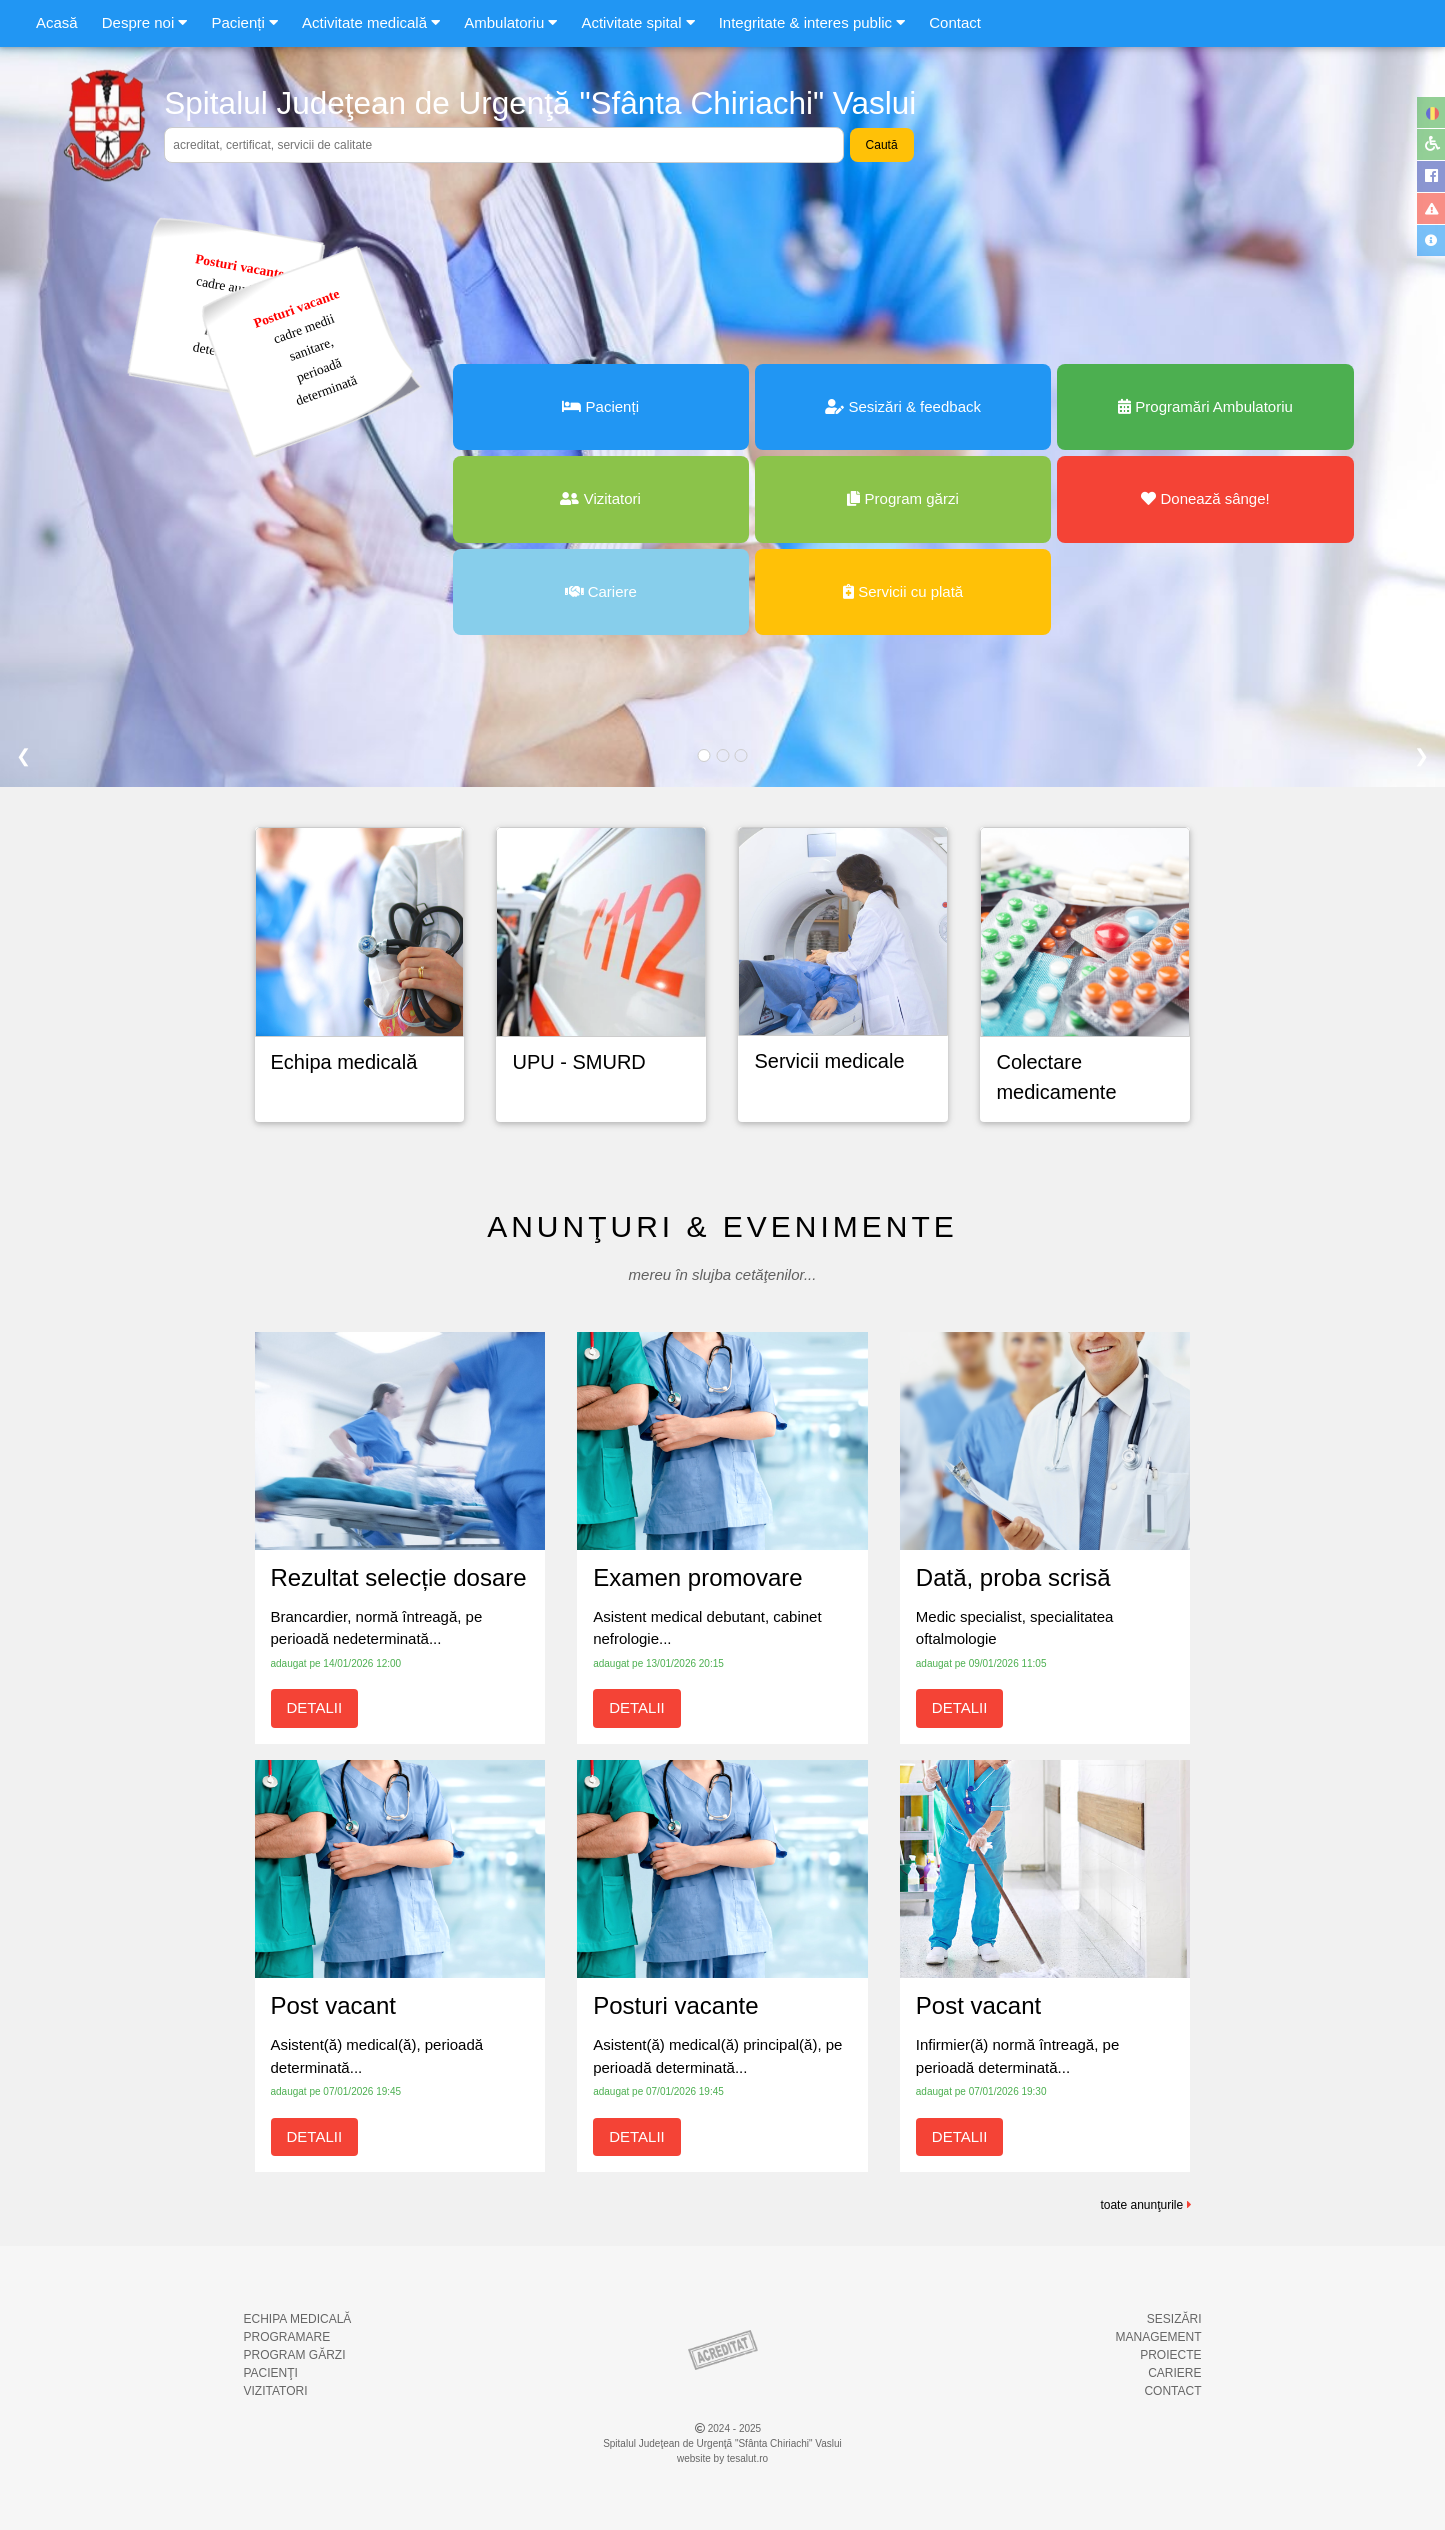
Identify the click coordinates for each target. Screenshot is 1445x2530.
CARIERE (1174, 2373)
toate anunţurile (1145, 2205)
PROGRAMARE (287, 2337)
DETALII (315, 1707)
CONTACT (1172, 2391)
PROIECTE (1170, 2355)
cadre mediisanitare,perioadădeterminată (305, 347)
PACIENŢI (271, 2373)
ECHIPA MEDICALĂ (298, 2319)
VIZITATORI (276, 2391)
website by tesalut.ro (722, 2458)
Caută (882, 145)
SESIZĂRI (1174, 2319)
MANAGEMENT (1158, 2337)
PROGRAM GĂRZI (295, 2355)
